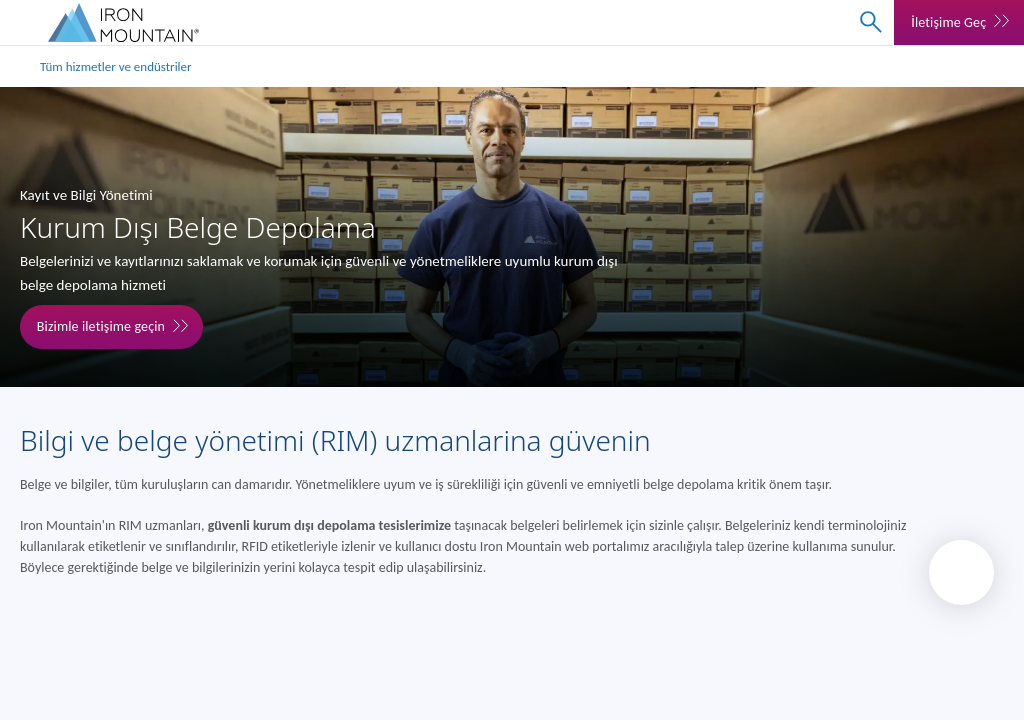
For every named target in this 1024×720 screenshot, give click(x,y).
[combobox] (870, 22)
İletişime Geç (948, 22)
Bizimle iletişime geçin (101, 326)
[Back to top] (961, 572)
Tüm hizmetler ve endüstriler (116, 66)
